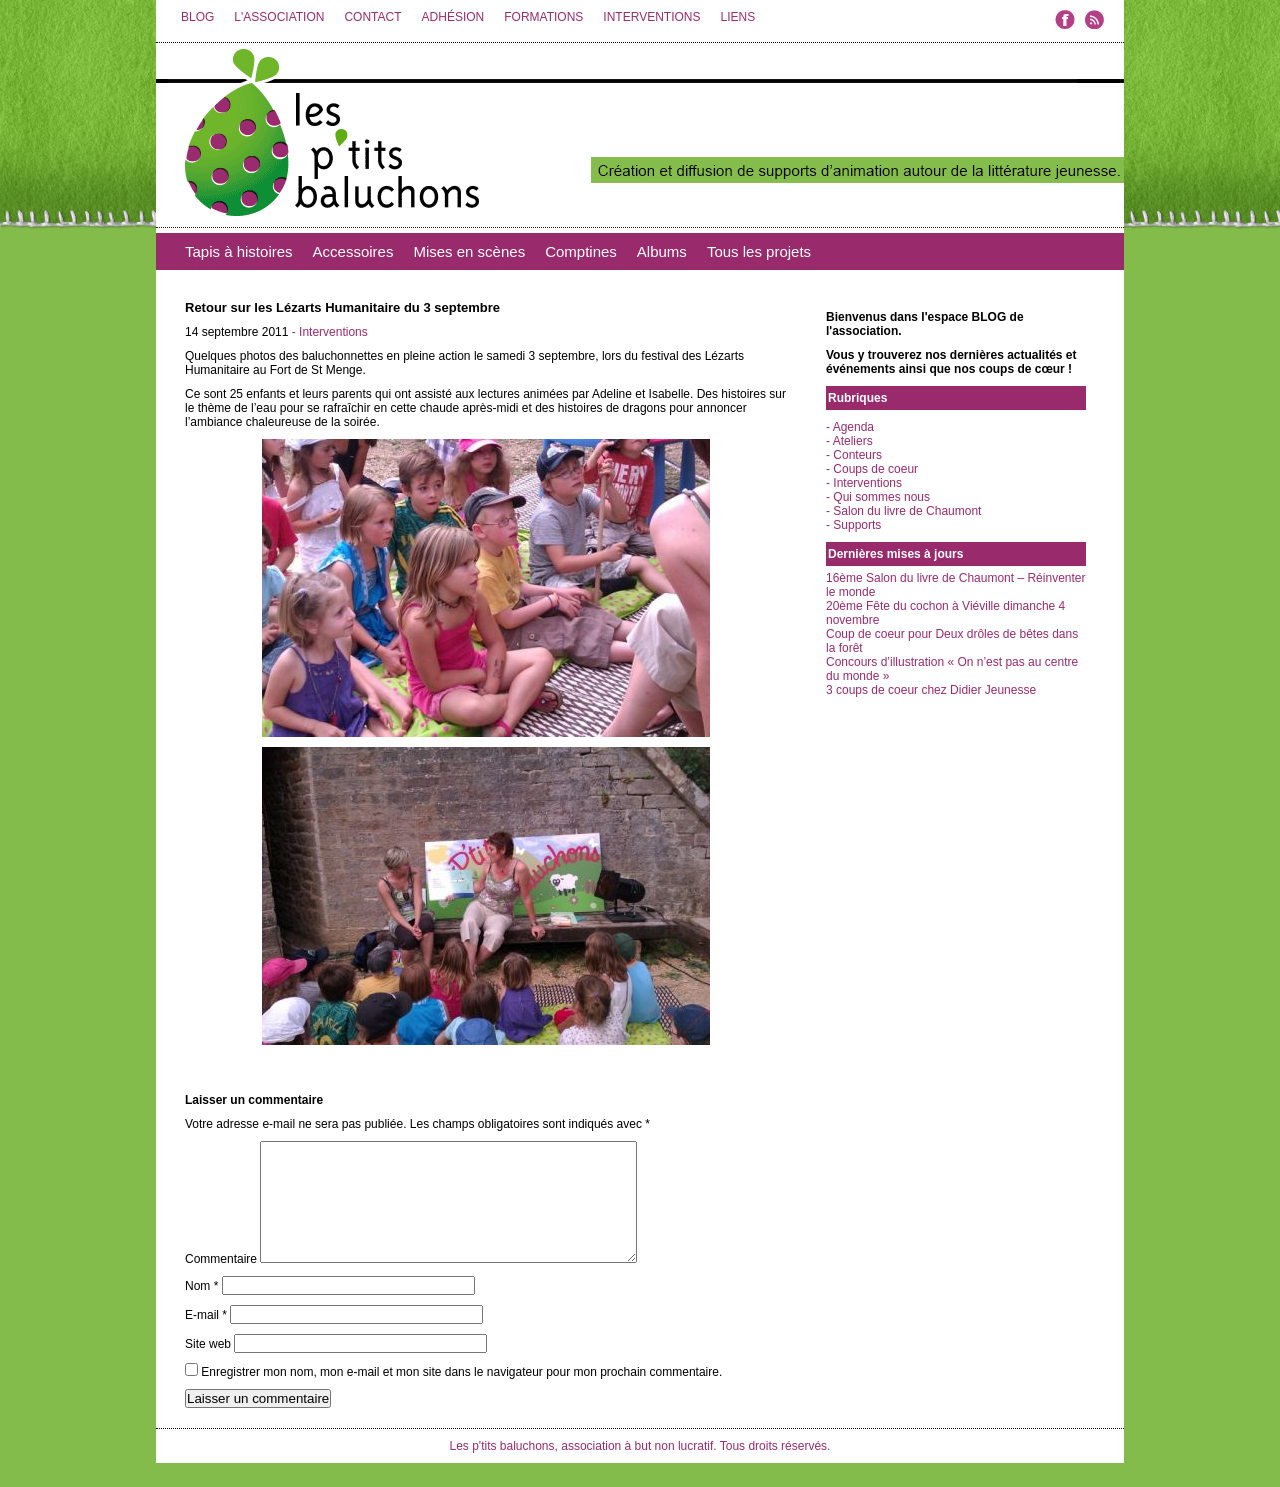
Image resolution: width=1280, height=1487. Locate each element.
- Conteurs (854, 455)
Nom (201, 1310)
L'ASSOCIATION (279, 17)
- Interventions (330, 332)
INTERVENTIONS (651, 17)
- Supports (853, 525)
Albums (662, 251)
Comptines (581, 251)
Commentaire (221, 1283)
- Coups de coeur (872, 469)
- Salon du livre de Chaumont (903, 511)
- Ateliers (849, 441)
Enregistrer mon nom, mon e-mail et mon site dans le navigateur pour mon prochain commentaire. (461, 1396)
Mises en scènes (469, 251)
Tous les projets (759, 251)
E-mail (206, 1339)
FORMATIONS (543, 17)
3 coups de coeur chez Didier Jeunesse (931, 690)
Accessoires (353, 251)
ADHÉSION (453, 17)
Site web (208, 1368)
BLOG (197, 17)
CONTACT (372, 17)
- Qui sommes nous (878, 497)
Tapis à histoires (239, 251)
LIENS (737, 17)
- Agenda (850, 427)
